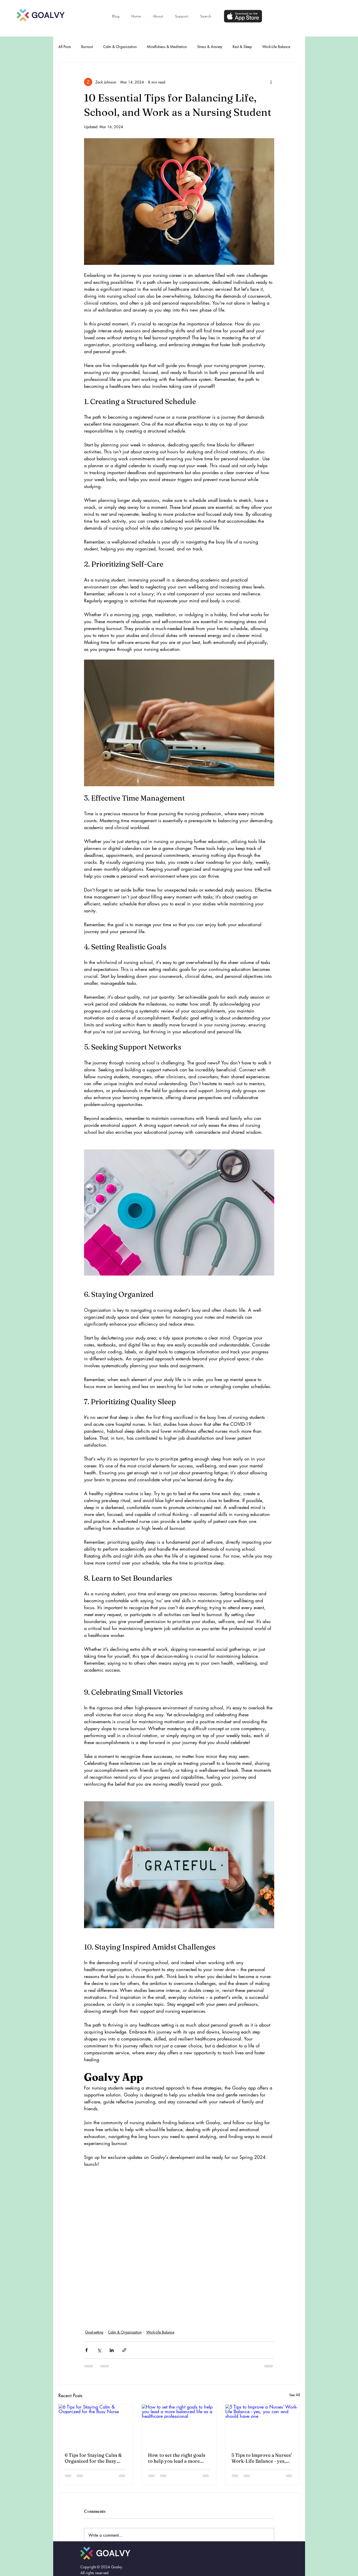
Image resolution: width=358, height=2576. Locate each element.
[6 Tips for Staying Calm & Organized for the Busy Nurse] (96, 2425)
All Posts (64, 46)
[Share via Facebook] (86, 2350)
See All (294, 2394)
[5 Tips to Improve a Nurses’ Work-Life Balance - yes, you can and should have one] (262, 2425)
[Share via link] (124, 2350)
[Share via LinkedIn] (111, 2350)
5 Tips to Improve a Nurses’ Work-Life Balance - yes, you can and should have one (262, 2458)
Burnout (87, 46)
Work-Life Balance (276, 46)
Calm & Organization (120, 46)
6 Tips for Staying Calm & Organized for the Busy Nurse (93, 2458)
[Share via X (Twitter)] (99, 2350)
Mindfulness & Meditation (167, 46)
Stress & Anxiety (209, 46)
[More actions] (271, 82)
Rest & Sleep (242, 46)
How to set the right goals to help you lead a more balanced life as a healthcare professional (176, 2458)
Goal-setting (94, 2332)
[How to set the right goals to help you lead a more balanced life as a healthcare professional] (179, 2425)
